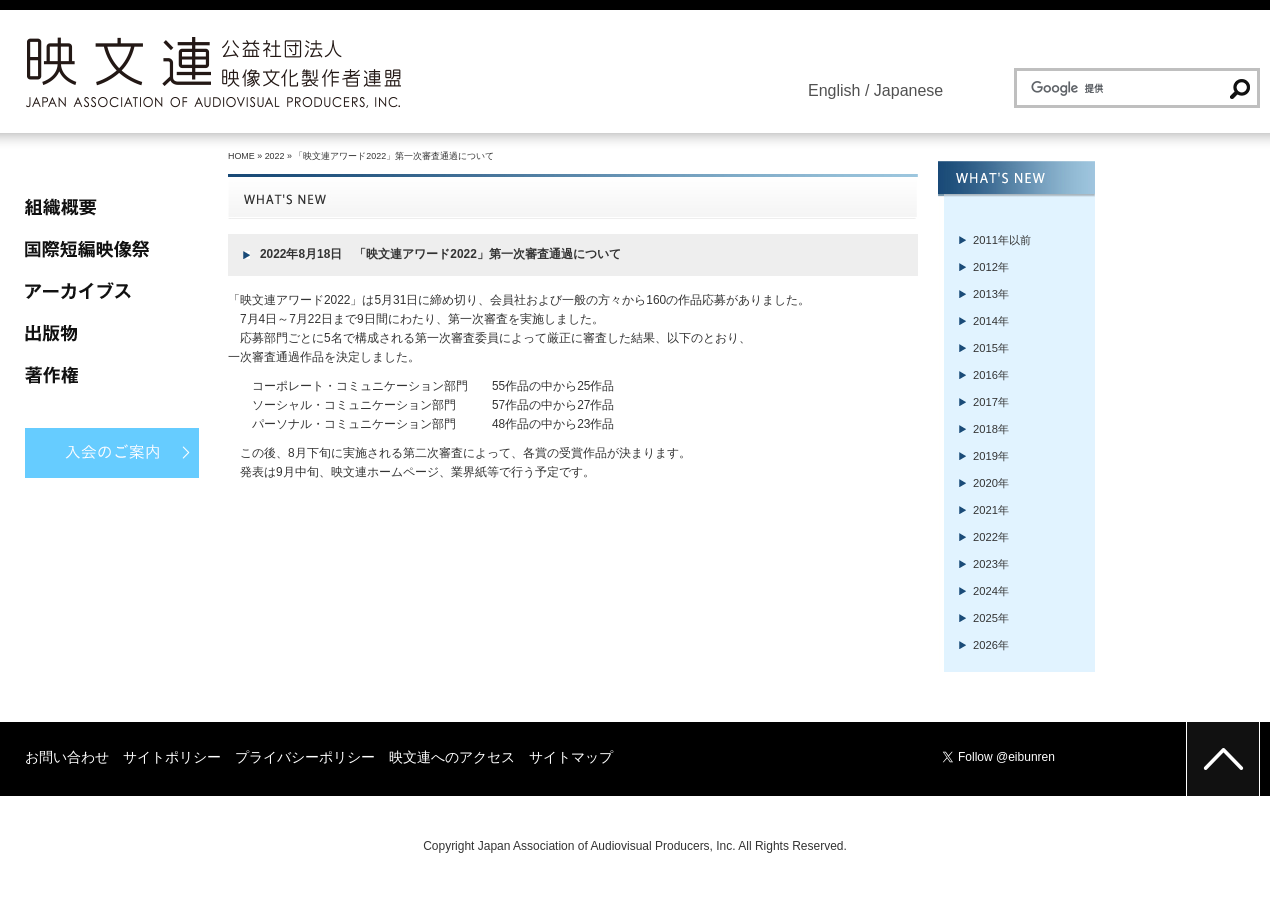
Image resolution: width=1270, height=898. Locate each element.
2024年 (991, 591)
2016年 (991, 375)
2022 (275, 156)
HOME (241, 156)
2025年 (991, 618)
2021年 (991, 510)
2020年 (991, 483)
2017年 (991, 402)
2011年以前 (1002, 240)
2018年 (991, 429)
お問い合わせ (67, 757)
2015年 (991, 348)
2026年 (991, 645)
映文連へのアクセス (452, 757)
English (834, 90)
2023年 (991, 564)
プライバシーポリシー (305, 757)
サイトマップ (571, 757)
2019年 (991, 456)
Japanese (908, 90)
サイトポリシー (172, 757)
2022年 (991, 537)
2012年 (991, 267)
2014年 (991, 321)
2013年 (991, 294)
